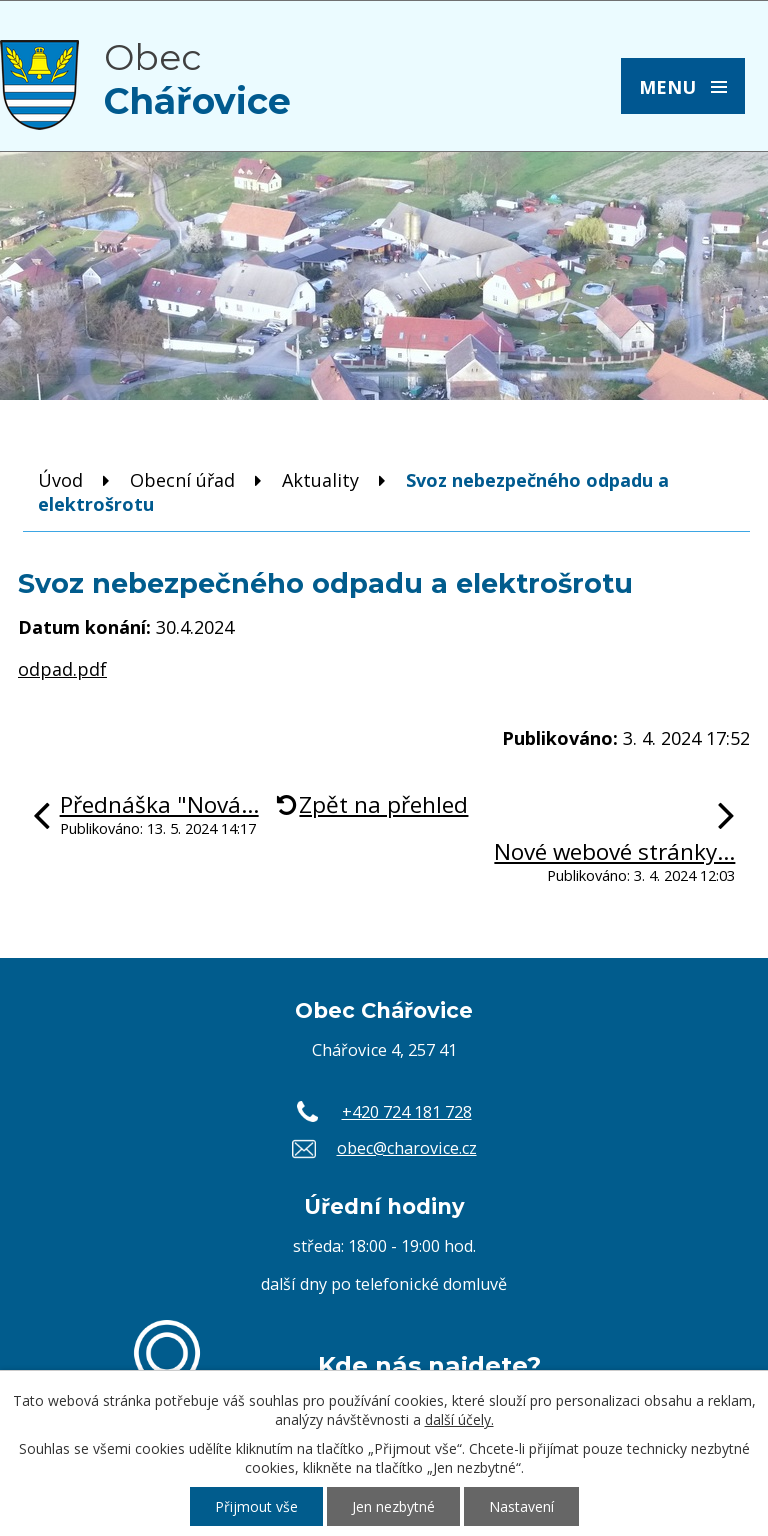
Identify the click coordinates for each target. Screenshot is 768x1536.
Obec (197, 79)
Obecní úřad (182, 480)
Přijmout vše (256, 1506)
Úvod (60, 480)
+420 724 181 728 (407, 1112)
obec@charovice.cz (407, 1148)
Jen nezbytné (393, 1506)
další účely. (459, 1419)
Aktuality (320, 480)
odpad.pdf (62, 669)
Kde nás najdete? (429, 1365)
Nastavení (521, 1506)
